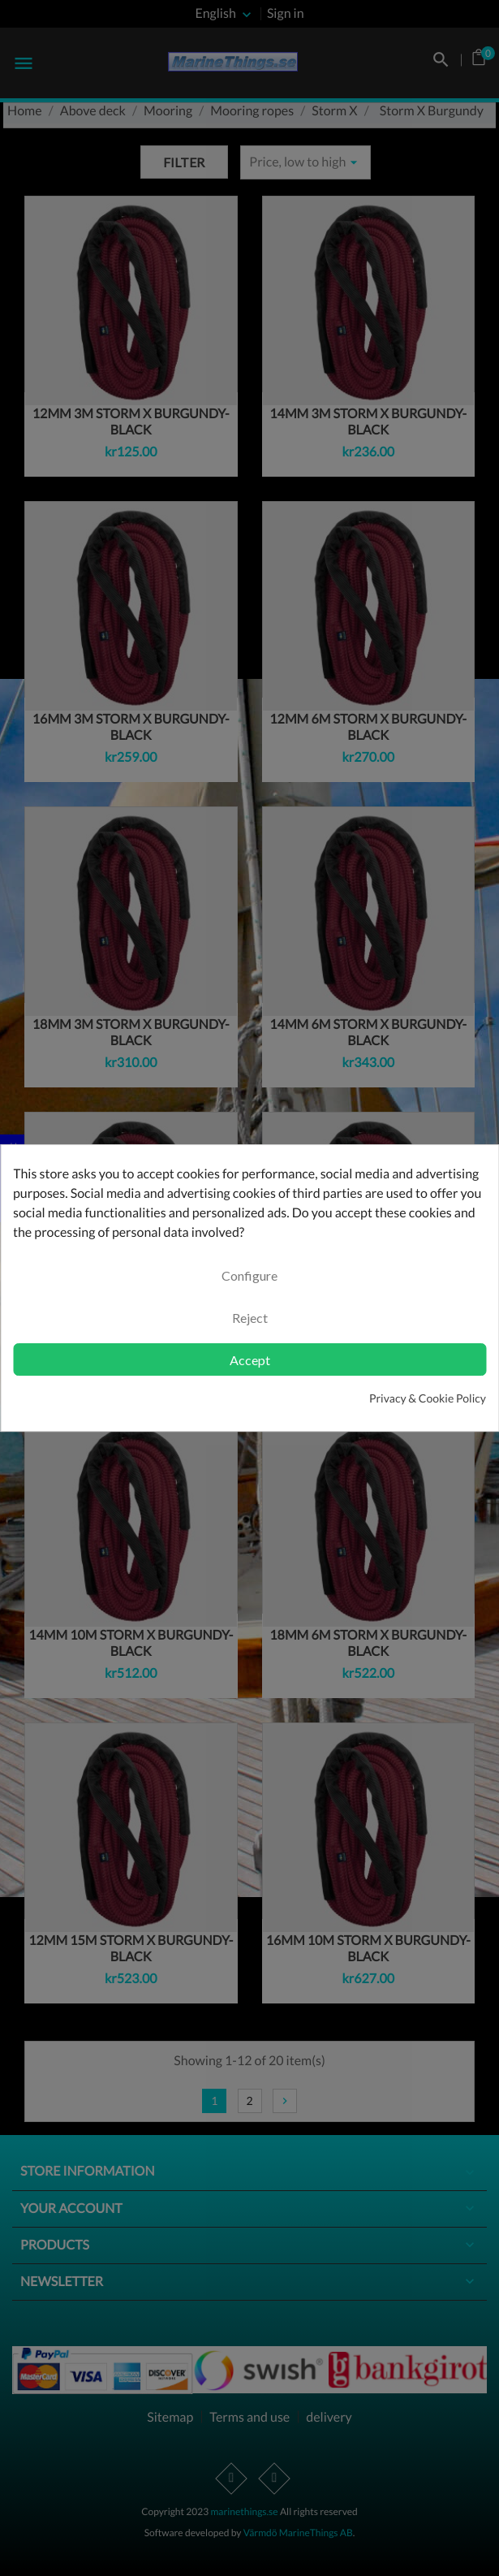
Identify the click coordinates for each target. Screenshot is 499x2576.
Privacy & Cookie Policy (427, 1398)
